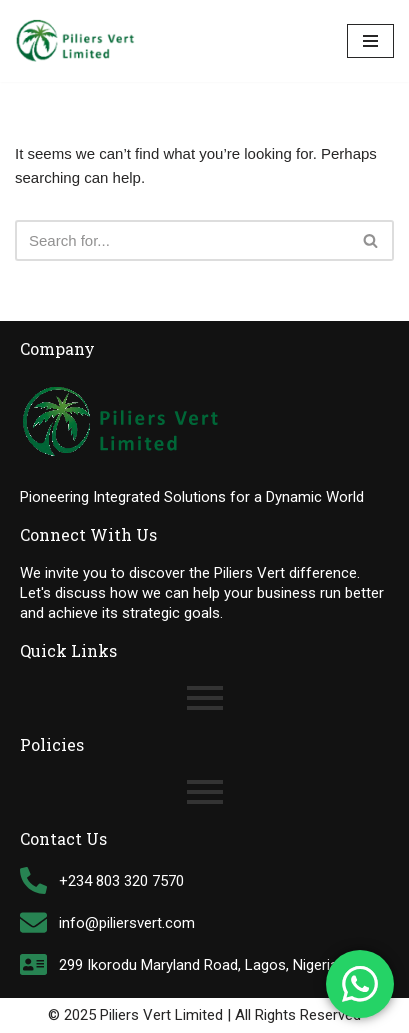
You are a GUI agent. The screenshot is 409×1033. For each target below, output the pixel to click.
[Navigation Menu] (370, 41)
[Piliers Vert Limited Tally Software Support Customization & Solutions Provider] (75, 41)
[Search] (182, 240)
